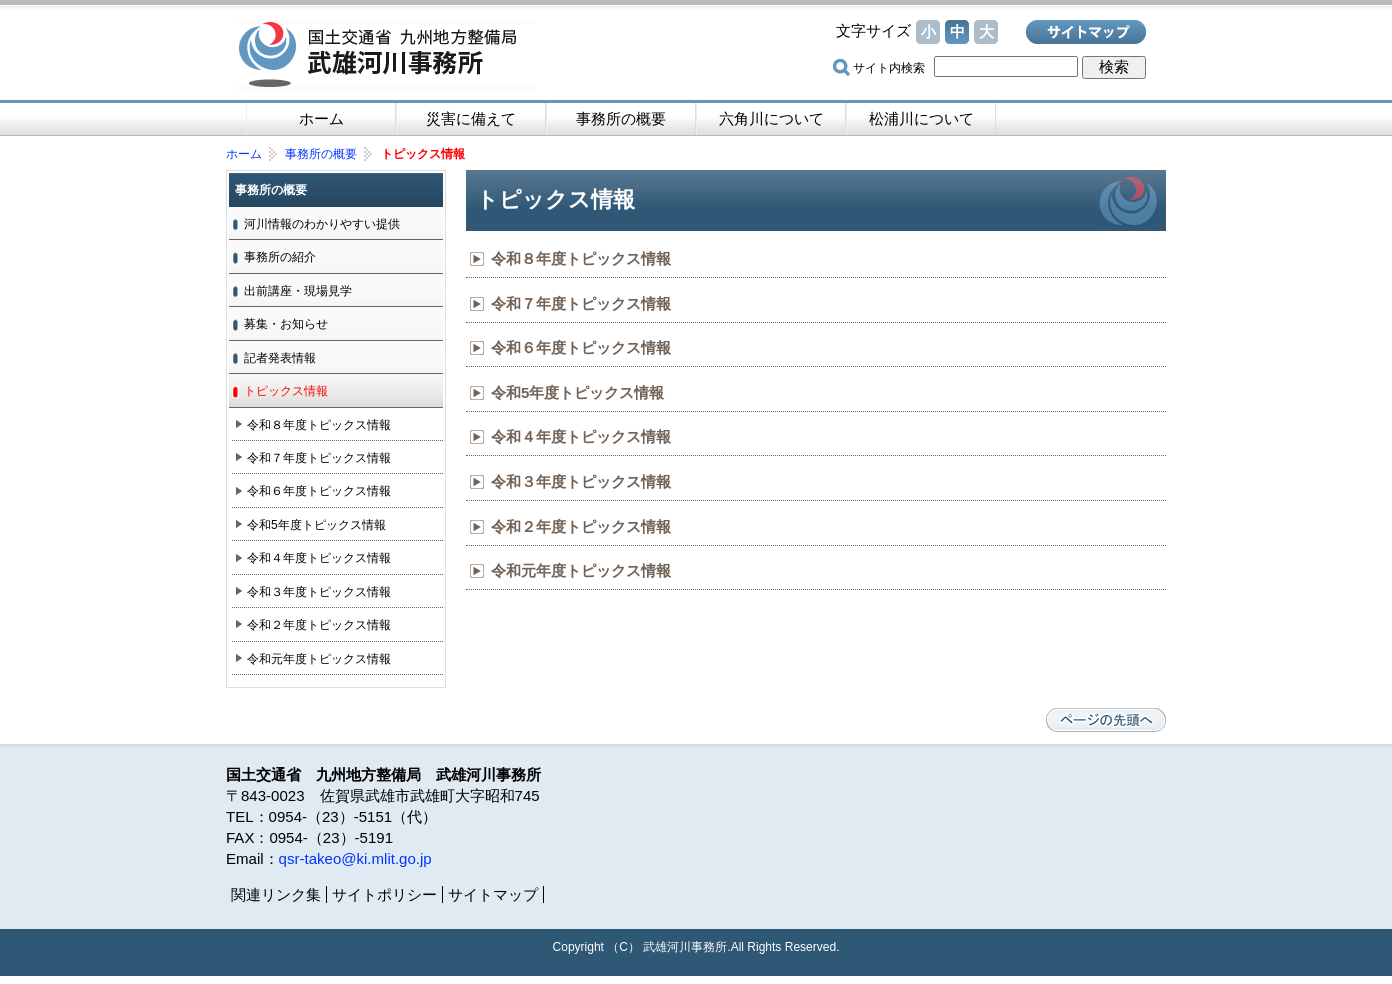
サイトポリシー (384, 894)
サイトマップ (1086, 32)
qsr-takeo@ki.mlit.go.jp (355, 858)
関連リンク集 (276, 894)
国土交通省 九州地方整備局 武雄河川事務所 (386, 55)
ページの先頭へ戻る (1106, 720)
